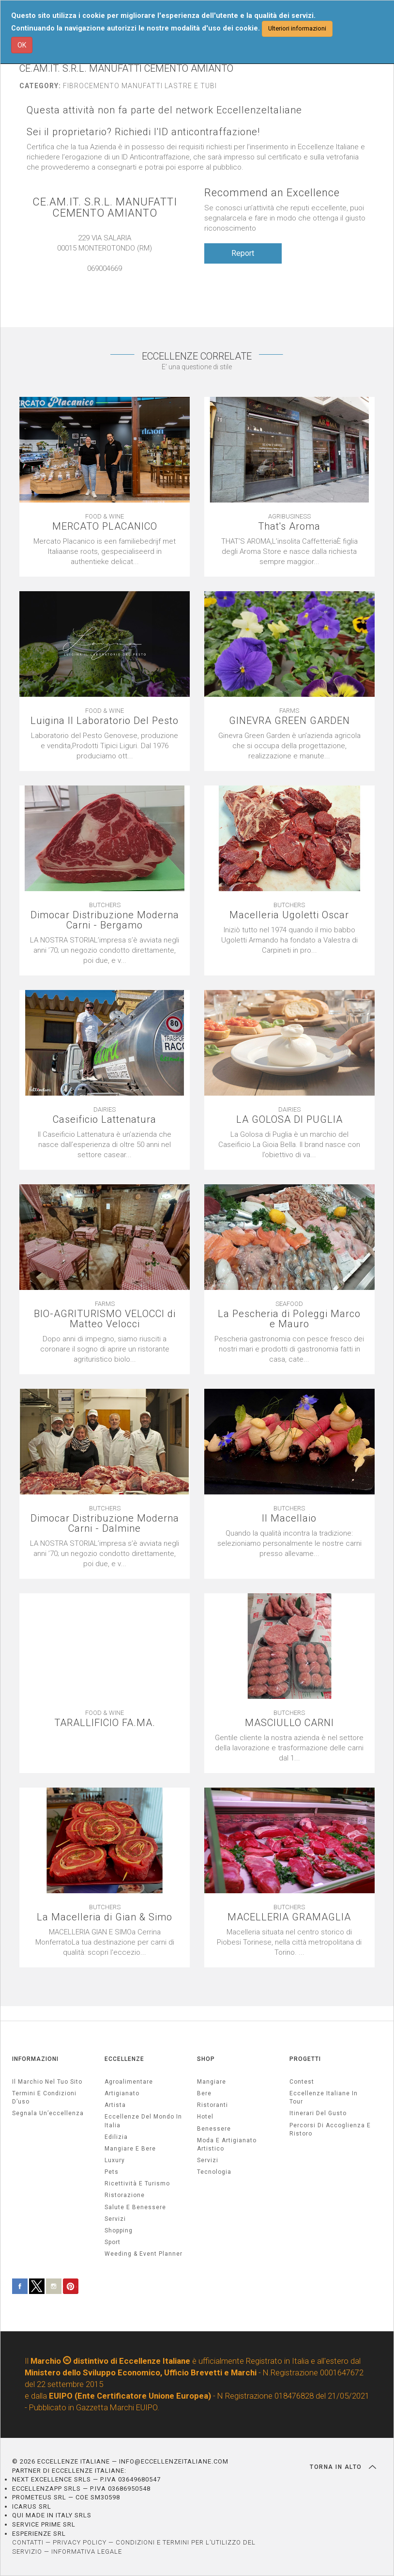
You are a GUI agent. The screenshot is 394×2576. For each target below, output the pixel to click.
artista (115, 2105)
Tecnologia (214, 2171)
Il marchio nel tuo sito (47, 2081)
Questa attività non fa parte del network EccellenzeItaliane (164, 110)
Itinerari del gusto (318, 2113)
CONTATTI (28, 2542)
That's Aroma (289, 526)
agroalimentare (129, 2081)
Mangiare (211, 2081)
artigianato (122, 2093)
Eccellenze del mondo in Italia (143, 2120)
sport (113, 2242)
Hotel (205, 2116)
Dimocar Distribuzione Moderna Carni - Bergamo (104, 920)
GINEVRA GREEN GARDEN (289, 721)
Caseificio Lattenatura (104, 1120)
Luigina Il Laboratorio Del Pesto (104, 721)
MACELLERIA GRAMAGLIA (289, 1917)
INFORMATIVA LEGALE (86, 2551)
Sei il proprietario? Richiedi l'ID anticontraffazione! (143, 132)
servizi (115, 2218)
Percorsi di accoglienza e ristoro (330, 2129)
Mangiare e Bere (130, 2148)
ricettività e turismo (137, 2183)
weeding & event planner (143, 2253)
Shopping (119, 2230)
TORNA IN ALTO (343, 2467)
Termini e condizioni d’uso (44, 2097)
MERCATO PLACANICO (104, 526)
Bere (204, 2093)
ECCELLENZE (124, 2059)
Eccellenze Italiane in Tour (323, 2097)
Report (242, 253)
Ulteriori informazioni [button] (297, 28)
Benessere (214, 2128)
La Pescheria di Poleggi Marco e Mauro (289, 1319)
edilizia (116, 2137)
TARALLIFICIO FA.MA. (104, 1723)
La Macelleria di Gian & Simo (104, 1917)
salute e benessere (135, 2207)
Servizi (207, 2160)
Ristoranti (212, 2105)
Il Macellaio (289, 1518)
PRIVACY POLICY (79, 2542)
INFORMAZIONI (35, 2059)
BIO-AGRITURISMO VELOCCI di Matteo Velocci (105, 1319)
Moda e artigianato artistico (227, 2144)
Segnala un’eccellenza (48, 2113)
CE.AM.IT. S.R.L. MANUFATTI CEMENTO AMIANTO (104, 207)
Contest (301, 2081)
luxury (115, 2160)
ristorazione (125, 2195)
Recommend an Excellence (272, 192)
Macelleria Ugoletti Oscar (289, 915)
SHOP (206, 2059)
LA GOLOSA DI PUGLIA (289, 1120)
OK (21, 45)
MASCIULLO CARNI (289, 1723)
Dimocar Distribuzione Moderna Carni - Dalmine (104, 1523)
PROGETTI (305, 2059)
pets (112, 2171)
